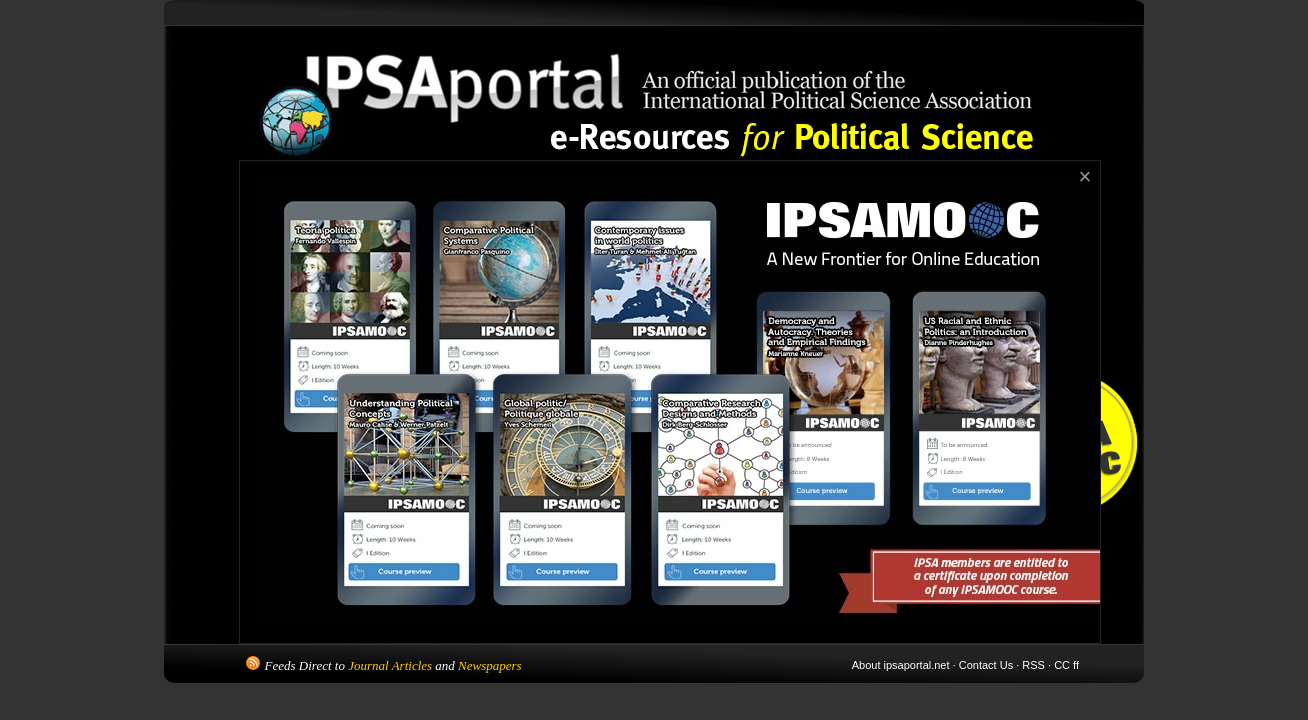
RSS (1033, 665)
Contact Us (986, 665)
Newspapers (490, 665)
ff (1076, 665)
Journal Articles (390, 665)
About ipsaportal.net (901, 665)
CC (1062, 665)
